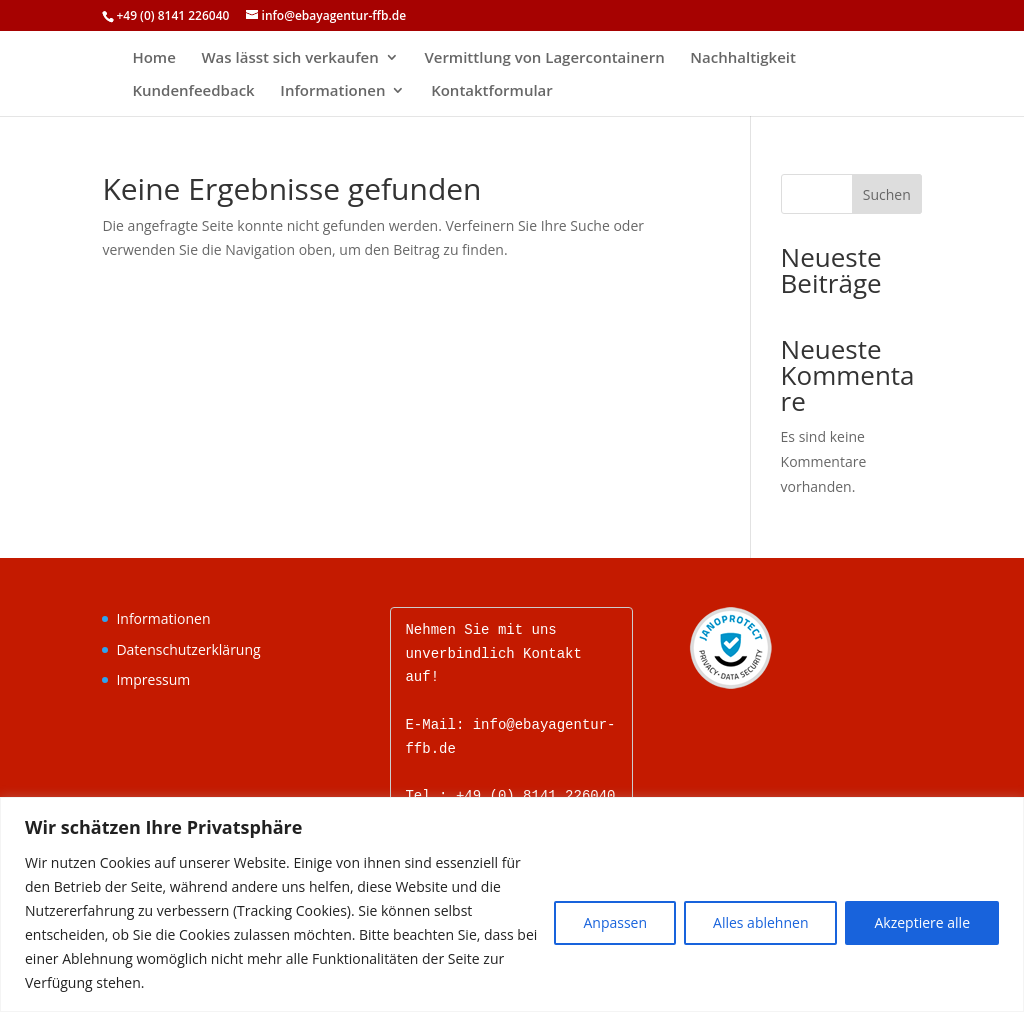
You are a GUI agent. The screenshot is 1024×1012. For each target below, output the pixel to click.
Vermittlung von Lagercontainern (544, 58)
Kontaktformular (492, 91)
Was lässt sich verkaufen (289, 58)
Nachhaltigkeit (743, 58)
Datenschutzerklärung (188, 649)
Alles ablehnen (760, 922)
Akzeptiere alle (922, 922)
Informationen (332, 91)
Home (153, 58)
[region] (512, 904)
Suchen (887, 194)
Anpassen (615, 922)
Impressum (153, 679)
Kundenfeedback (193, 91)
